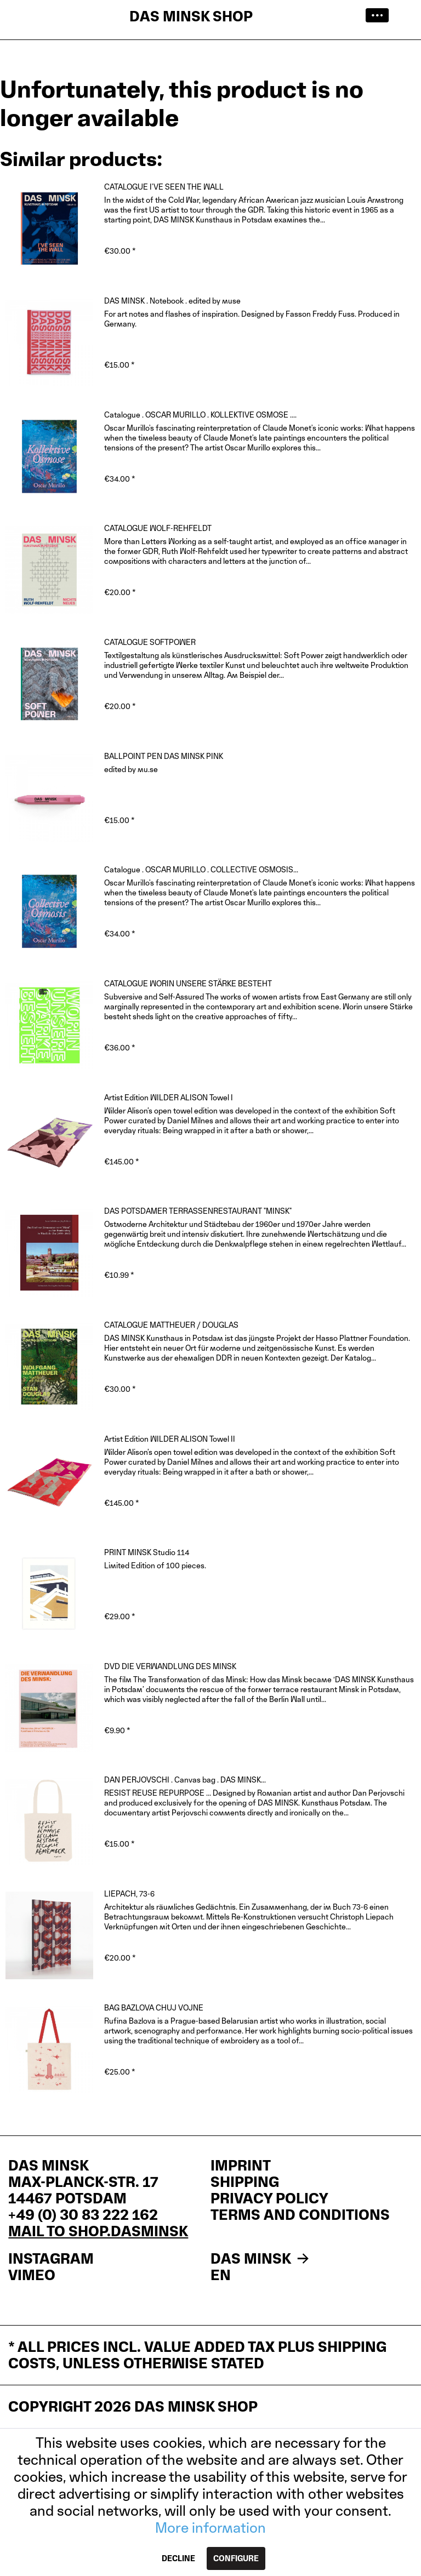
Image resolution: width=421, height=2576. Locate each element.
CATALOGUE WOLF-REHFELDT (158, 528)
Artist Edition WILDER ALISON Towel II (169, 1438)
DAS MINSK (261, 2259)
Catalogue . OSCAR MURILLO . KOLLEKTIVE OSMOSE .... (200, 414)
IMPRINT (240, 2165)
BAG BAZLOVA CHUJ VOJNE (153, 2007)
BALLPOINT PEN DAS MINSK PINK (163, 756)
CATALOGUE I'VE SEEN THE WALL (164, 186)
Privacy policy (269, 2198)
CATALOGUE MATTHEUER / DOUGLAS (171, 1324)
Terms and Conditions (300, 2215)
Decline (178, 2558)
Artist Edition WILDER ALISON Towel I (168, 1097)
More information (210, 2527)
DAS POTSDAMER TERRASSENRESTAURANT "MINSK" (198, 1210)
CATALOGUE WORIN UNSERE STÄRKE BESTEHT (188, 983)
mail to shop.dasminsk (98, 2231)
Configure (236, 2558)
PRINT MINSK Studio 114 (146, 1552)
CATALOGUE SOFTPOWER (150, 642)
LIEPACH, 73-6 (129, 1893)
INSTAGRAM (51, 2259)
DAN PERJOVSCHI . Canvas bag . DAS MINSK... (185, 1779)
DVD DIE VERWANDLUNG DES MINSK (170, 1666)
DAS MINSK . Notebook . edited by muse (172, 300)
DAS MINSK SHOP (191, 16)
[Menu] (380, 16)
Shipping (244, 2182)
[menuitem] (380, 16)
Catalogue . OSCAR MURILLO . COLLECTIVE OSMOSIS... (201, 869)
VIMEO (31, 2275)
